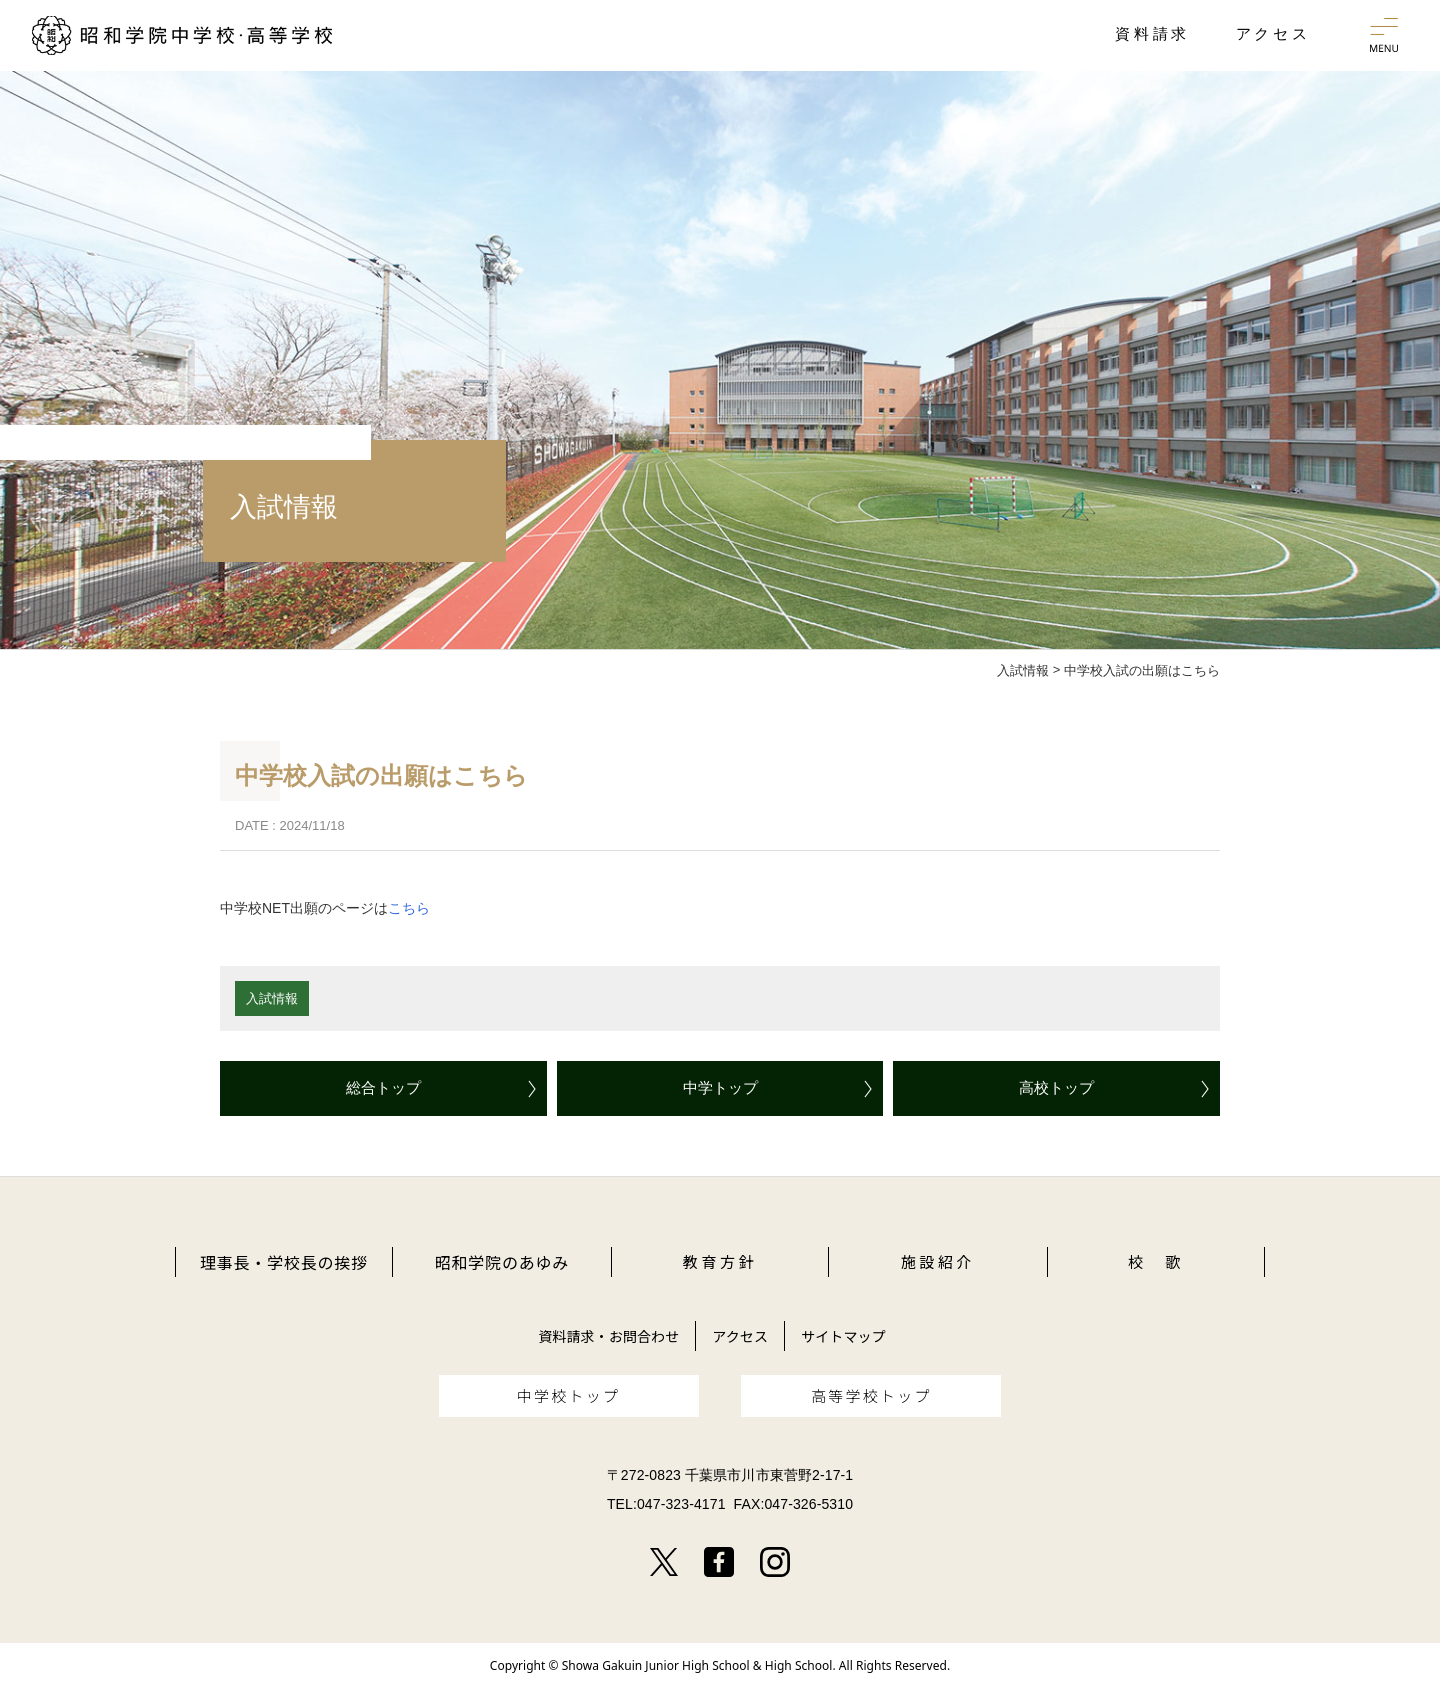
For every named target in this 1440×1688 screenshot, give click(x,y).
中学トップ (720, 1087)
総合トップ (383, 1087)
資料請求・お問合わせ (608, 1336)
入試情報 (272, 998)
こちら (409, 908)
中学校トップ (569, 1395)
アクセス (740, 1336)
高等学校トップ (871, 1395)
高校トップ (1056, 1087)
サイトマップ (843, 1336)
